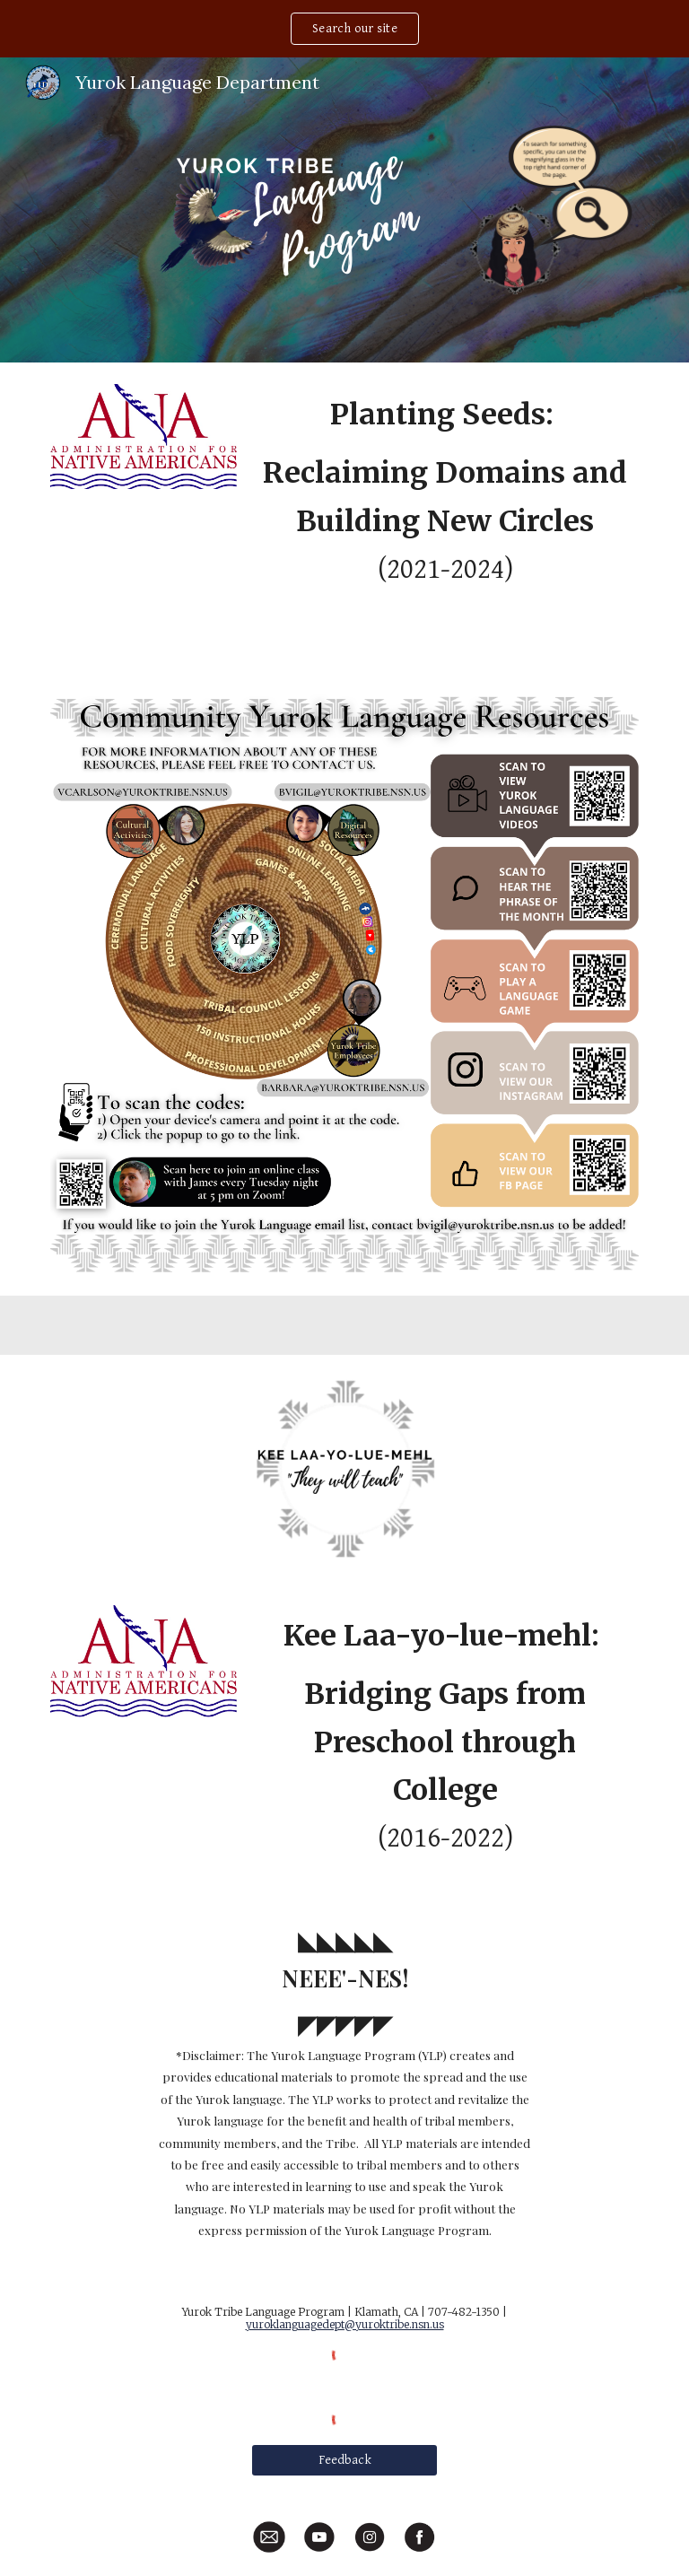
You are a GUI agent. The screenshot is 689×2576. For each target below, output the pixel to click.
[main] (444, 516)
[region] (344, 28)
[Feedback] (344, 2460)
